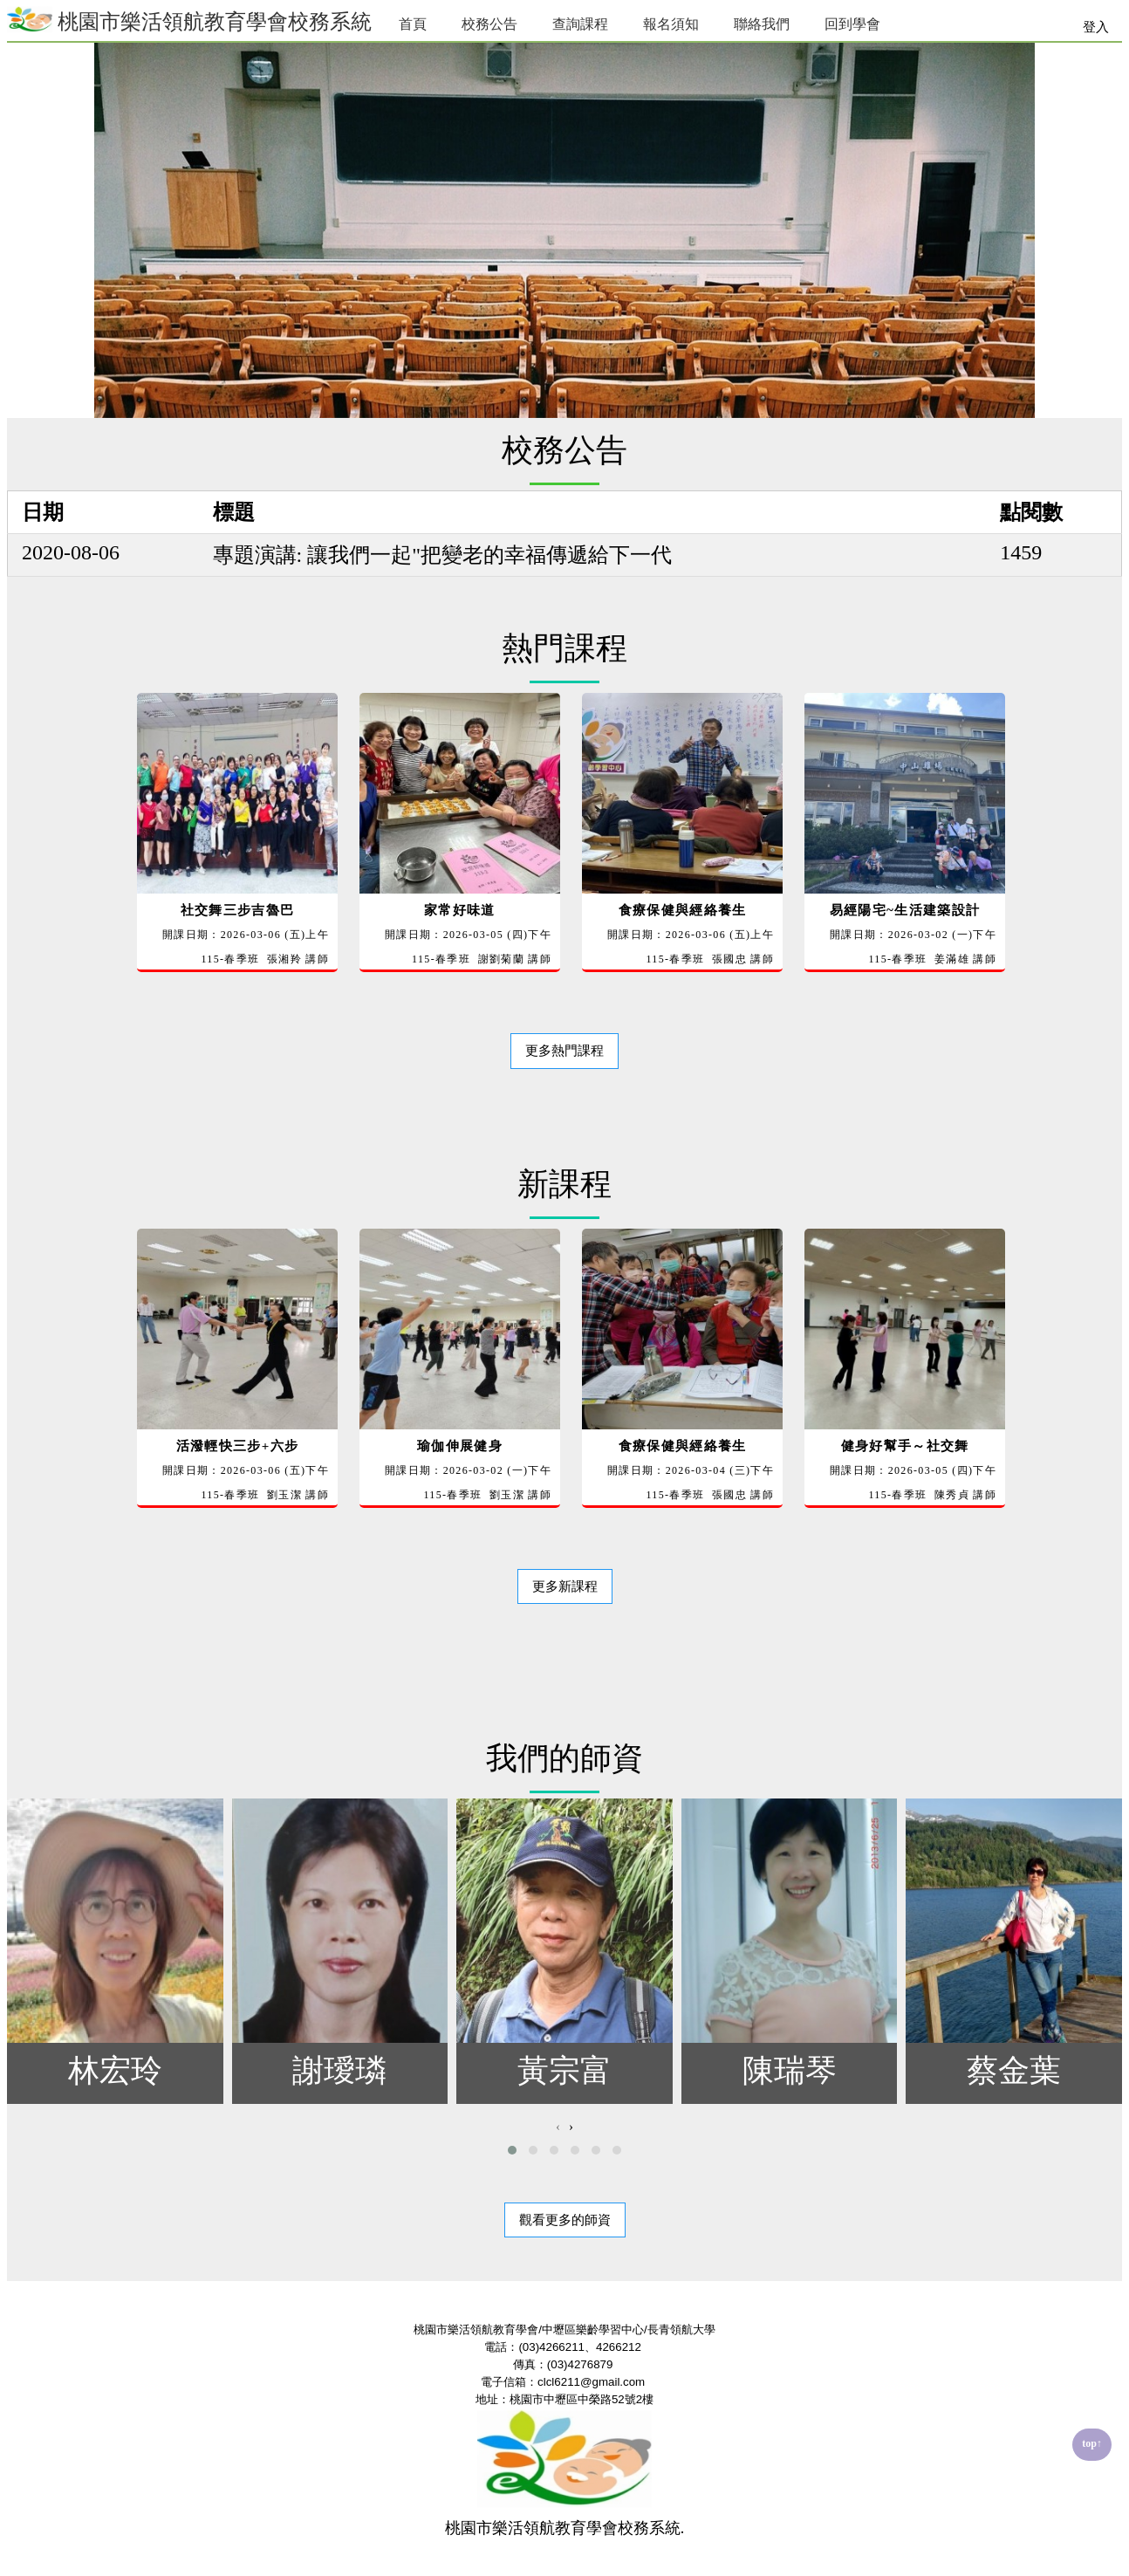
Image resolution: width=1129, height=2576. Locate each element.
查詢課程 (580, 24)
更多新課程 (565, 1586)
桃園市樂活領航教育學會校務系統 (189, 19)
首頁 (413, 24)
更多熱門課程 (564, 1051)
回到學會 (852, 24)
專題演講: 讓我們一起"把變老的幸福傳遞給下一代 (442, 555)
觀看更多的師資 (565, 2220)
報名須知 (671, 24)
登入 (1096, 27)
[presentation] (558, 2127)
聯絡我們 (762, 24)
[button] (512, 2150)
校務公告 (489, 24)
